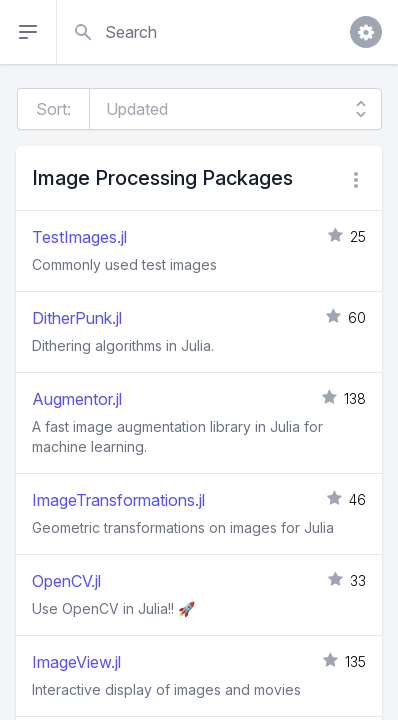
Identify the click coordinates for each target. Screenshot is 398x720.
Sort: (53, 109)
